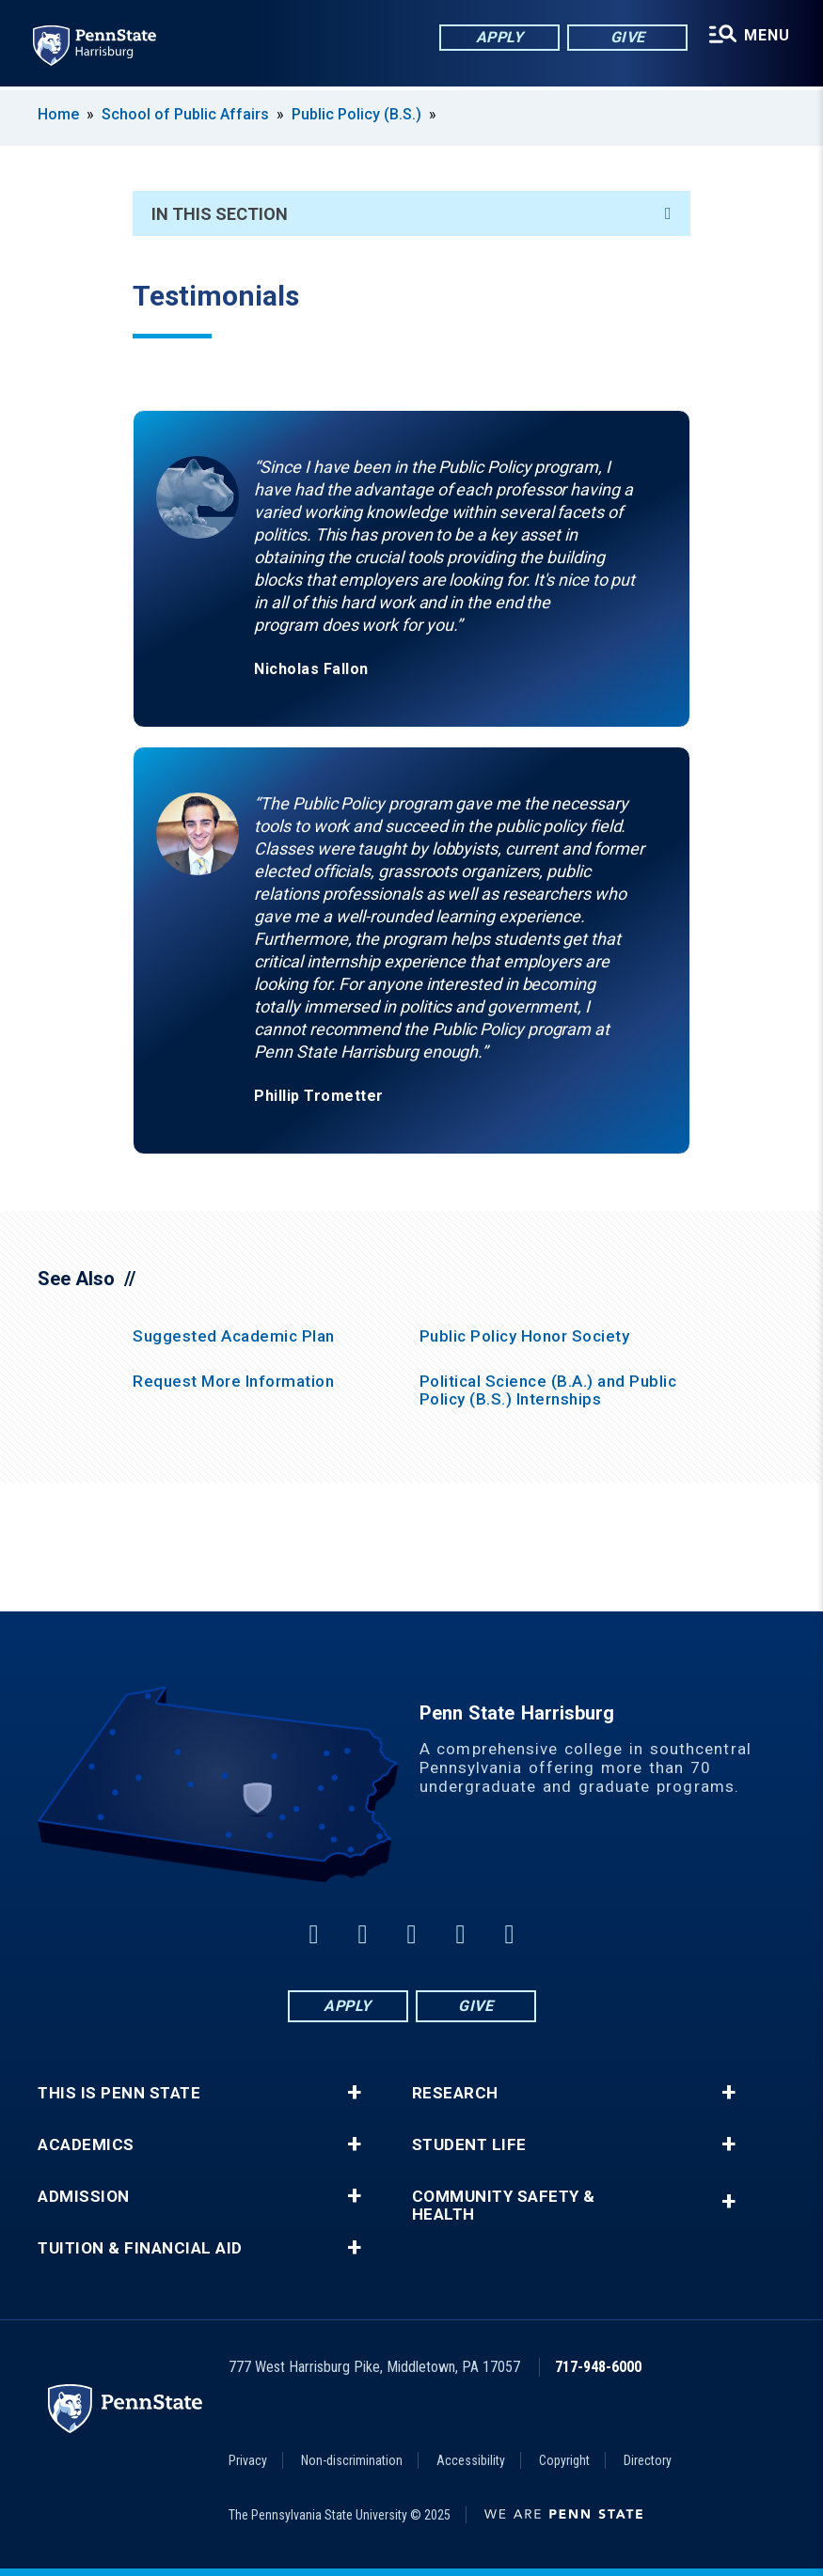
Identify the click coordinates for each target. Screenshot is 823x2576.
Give (626, 37)
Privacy (248, 2460)
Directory (648, 2460)
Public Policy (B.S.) (356, 114)
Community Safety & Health (503, 2205)
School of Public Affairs (185, 114)
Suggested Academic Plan (234, 1336)
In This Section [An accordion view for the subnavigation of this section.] (411, 214)
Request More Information (233, 1381)
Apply (499, 37)
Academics (86, 2145)
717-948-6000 (598, 2367)
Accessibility (470, 2460)
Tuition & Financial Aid (140, 2248)
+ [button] (354, 2093)
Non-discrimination (352, 2460)
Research (455, 2093)
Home (58, 114)
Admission (84, 2197)
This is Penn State (119, 2093)
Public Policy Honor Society (524, 1336)
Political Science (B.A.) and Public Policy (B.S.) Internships (548, 1390)
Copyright (564, 2460)
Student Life (469, 2145)
